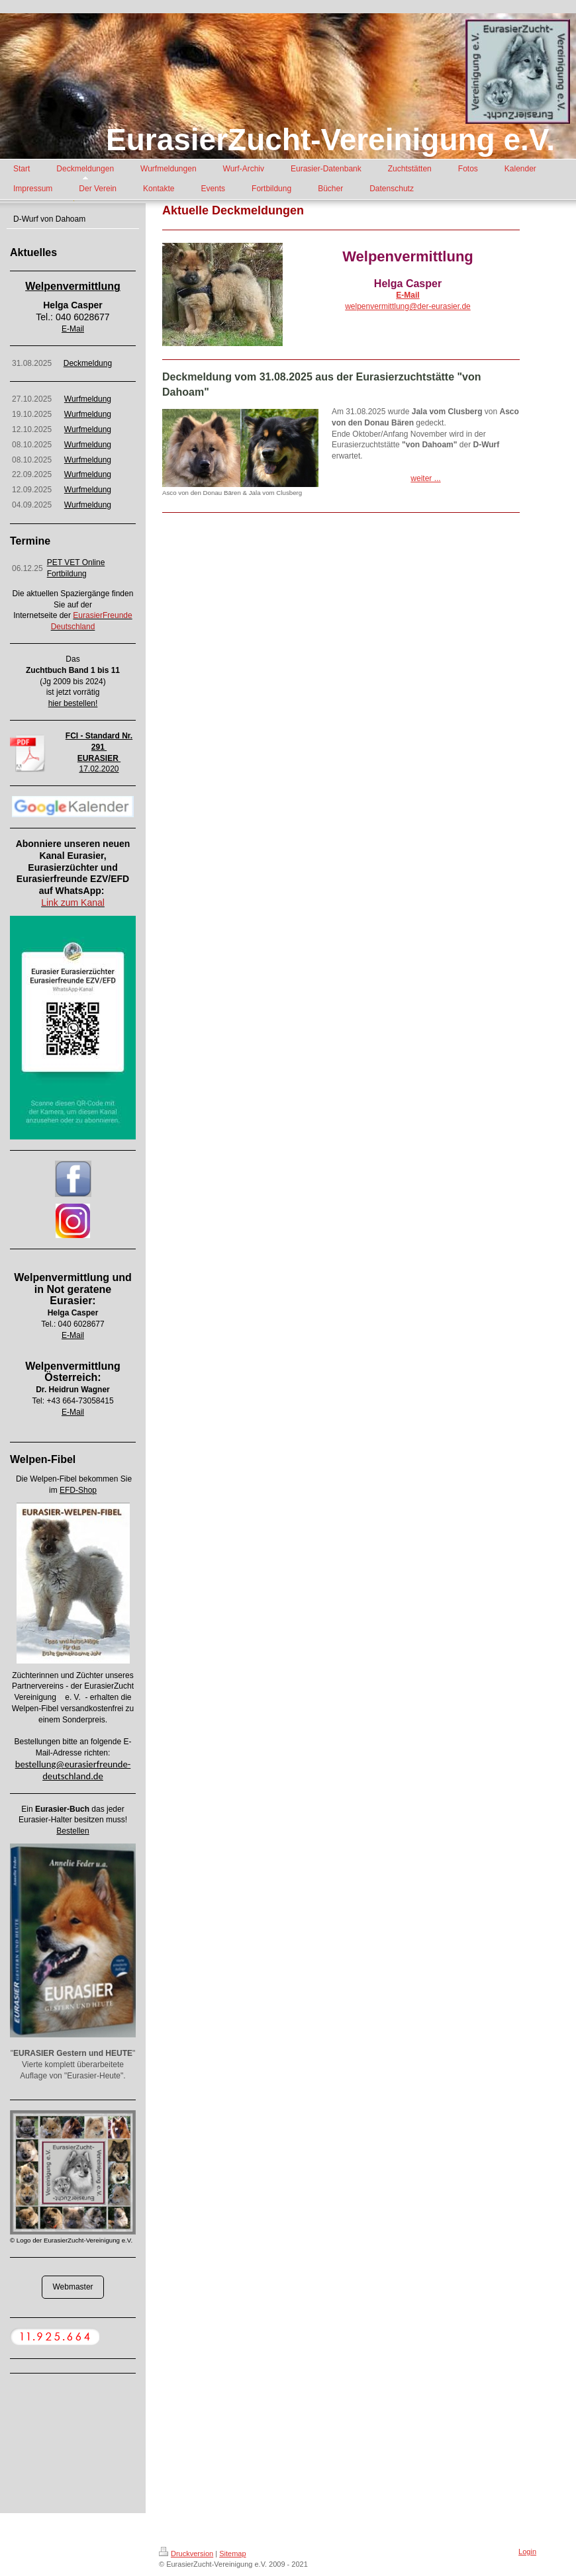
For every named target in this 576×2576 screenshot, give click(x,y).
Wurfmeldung (87, 399)
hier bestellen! (73, 703)
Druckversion (186, 2553)
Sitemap (232, 2553)
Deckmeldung (88, 363)
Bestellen (72, 1831)
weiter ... (425, 478)
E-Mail (73, 328)
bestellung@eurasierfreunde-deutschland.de (73, 1770)
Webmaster (72, 2286)
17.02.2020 (99, 769)
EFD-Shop (78, 1490)
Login (527, 2551)
